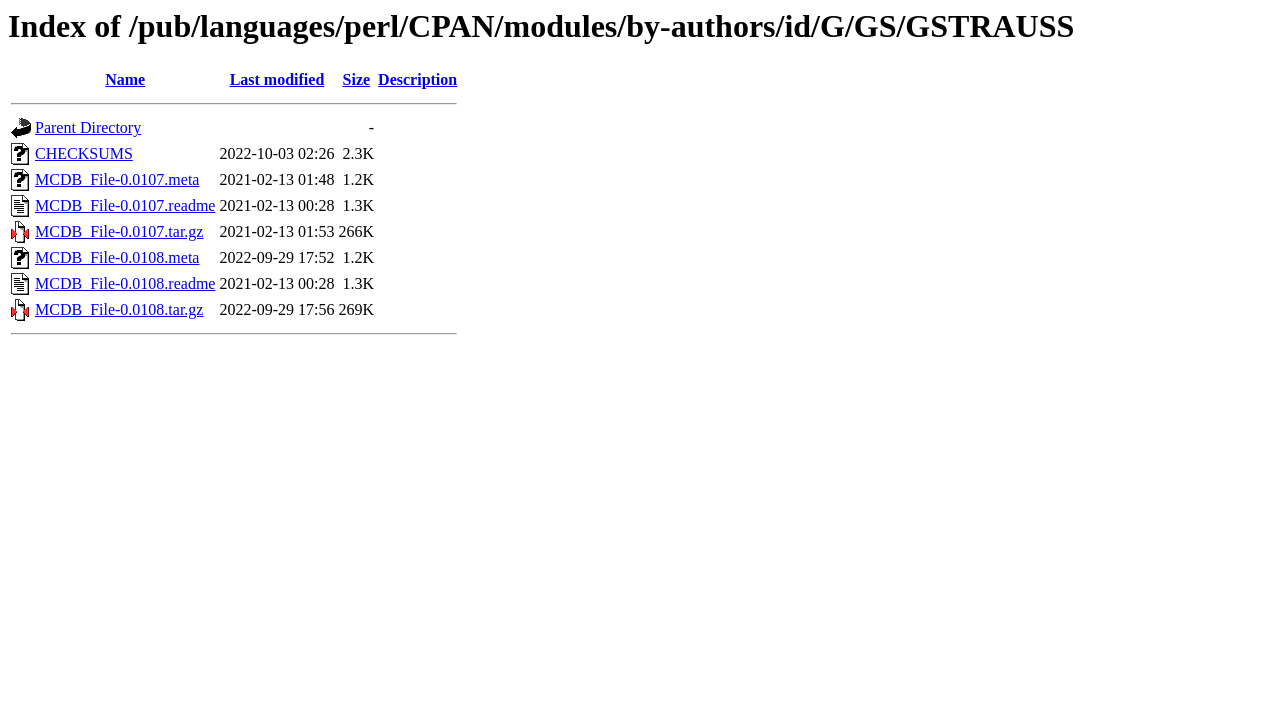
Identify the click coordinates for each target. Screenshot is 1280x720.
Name (125, 79)
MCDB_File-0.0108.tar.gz (119, 309)
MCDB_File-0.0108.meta (117, 257)
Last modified (277, 79)
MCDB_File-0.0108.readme (125, 283)
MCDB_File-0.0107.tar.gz (119, 231)
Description (417, 79)
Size (357, 79)
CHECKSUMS (84, 153)
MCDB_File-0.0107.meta (117, 179)
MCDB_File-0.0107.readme (125, 205)
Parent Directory (88, 127)
